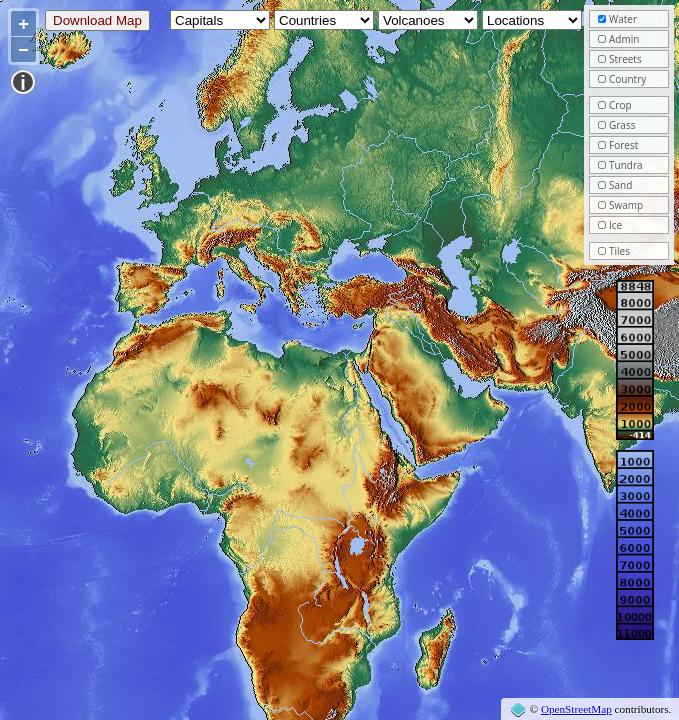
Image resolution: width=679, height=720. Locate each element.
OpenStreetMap (576, 709)
